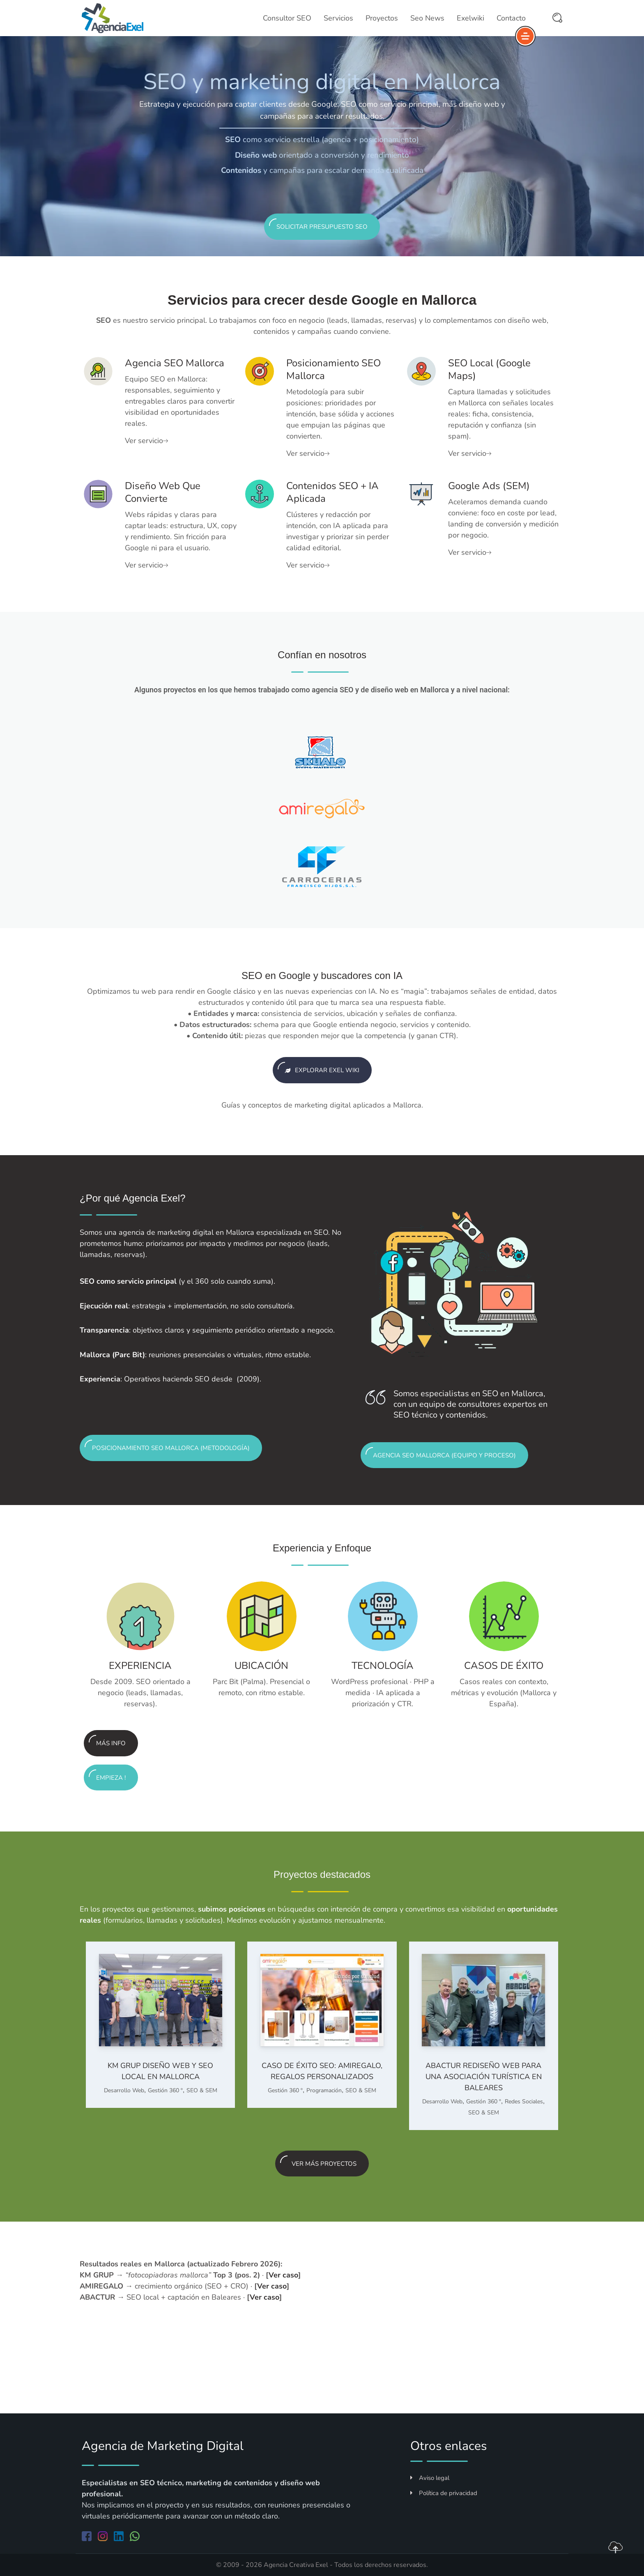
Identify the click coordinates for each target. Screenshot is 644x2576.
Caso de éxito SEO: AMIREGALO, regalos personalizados (322, 2071)
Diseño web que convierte (162, 492)
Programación (324, 2090)
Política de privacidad (443, 2493)
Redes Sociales (524, 2101)
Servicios (338, 18)
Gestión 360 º (165, 2090)
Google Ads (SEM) (489, 485)
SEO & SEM (201, 2090)
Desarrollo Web (124, 2090)
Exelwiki (470, 18)
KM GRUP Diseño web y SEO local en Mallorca (160, 2071)
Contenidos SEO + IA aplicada (332, 492)
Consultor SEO (287, 18)
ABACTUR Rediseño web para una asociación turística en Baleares (484, 2077)
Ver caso (283, 2275)
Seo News (427, 18)
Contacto (511, 18)
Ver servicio (146, 441)
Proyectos (382, 18)
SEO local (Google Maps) (489, 369)
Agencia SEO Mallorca (174, 363)
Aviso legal (429, 2478)
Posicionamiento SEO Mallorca (333, 369)
